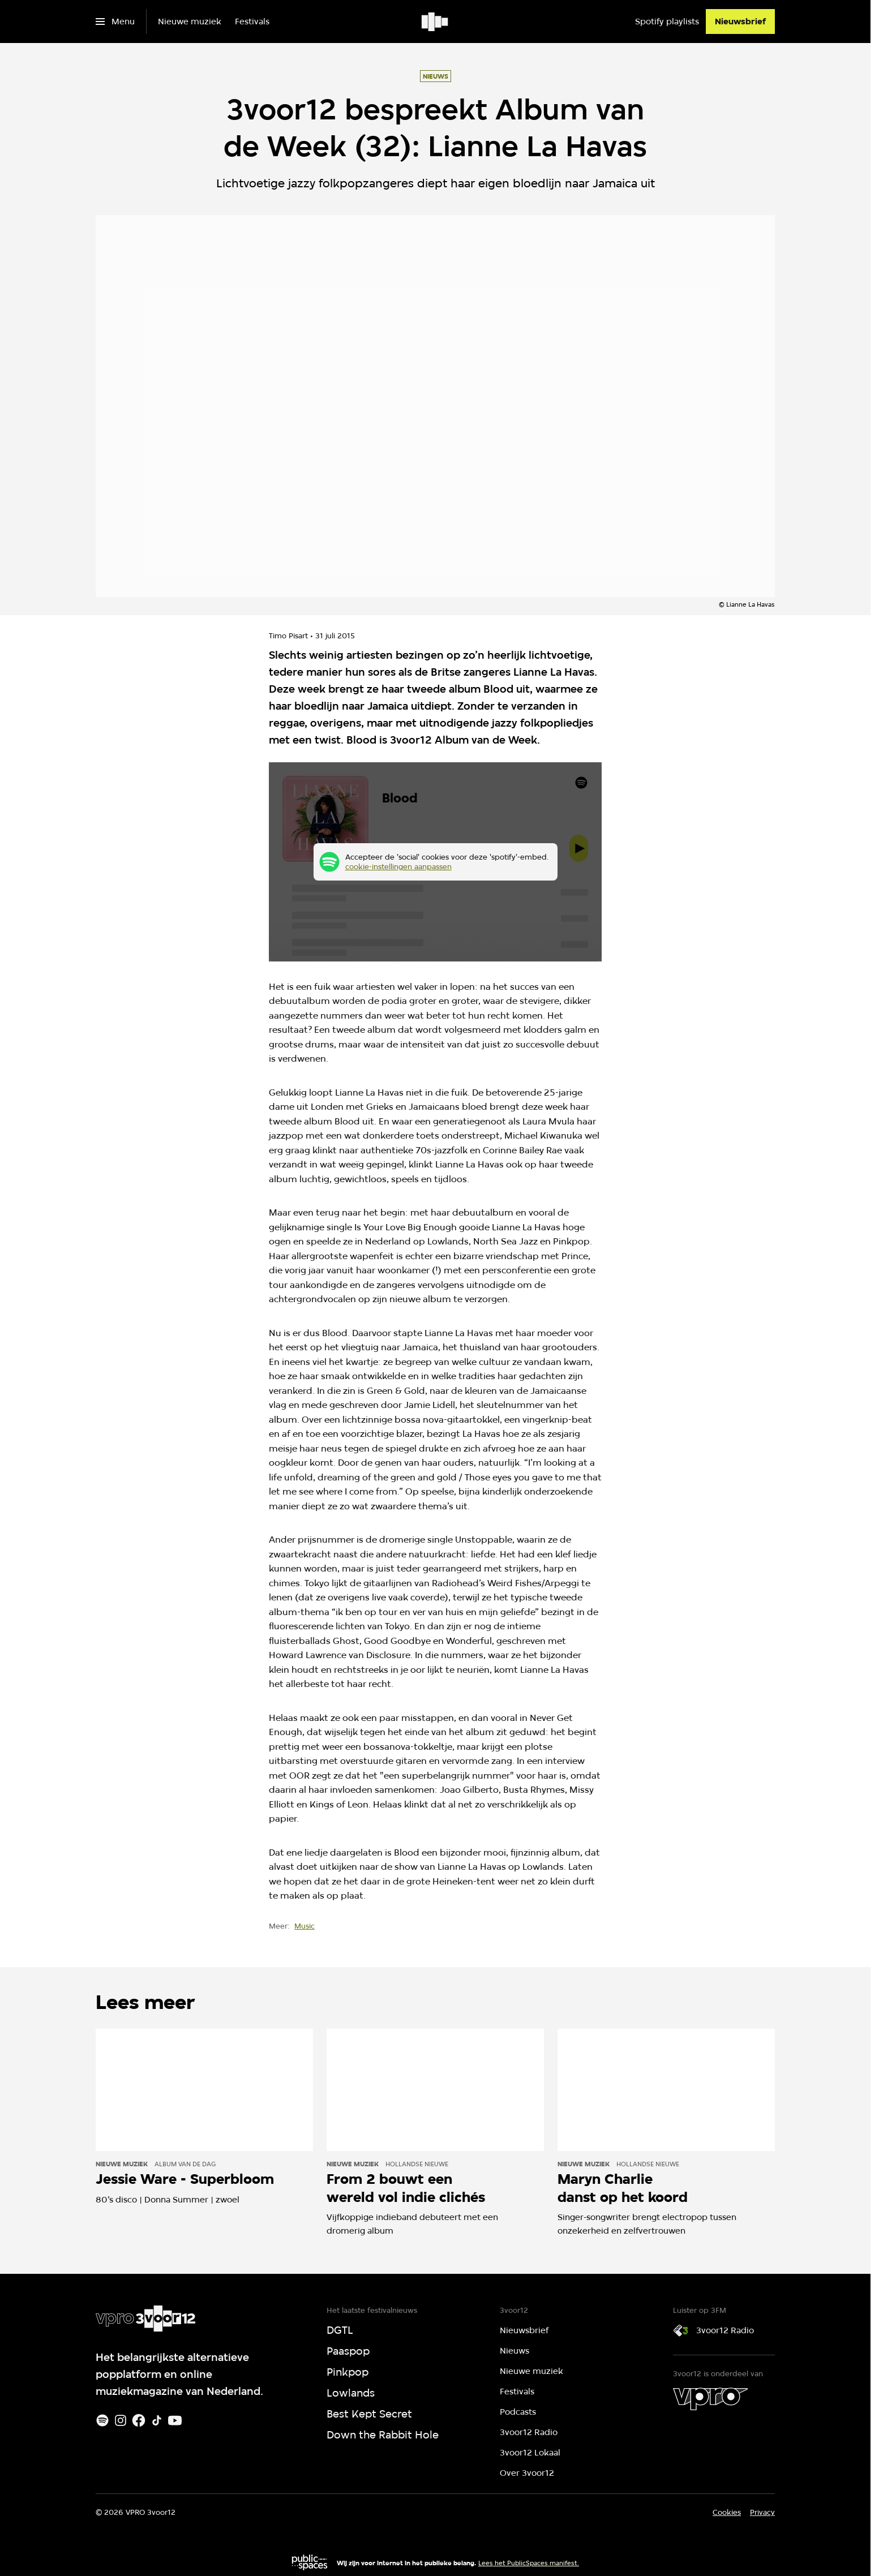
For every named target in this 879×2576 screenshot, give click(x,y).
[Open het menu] (115, 21)
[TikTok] (157, 2420)
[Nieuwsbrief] (740, 21)
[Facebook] (138, 2420)
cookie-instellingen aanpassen (398, 866)
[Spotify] (102, 2420)
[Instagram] (120, 2420)
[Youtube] (175, 2420)
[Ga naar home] (435, 21)
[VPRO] (710, 2399)
